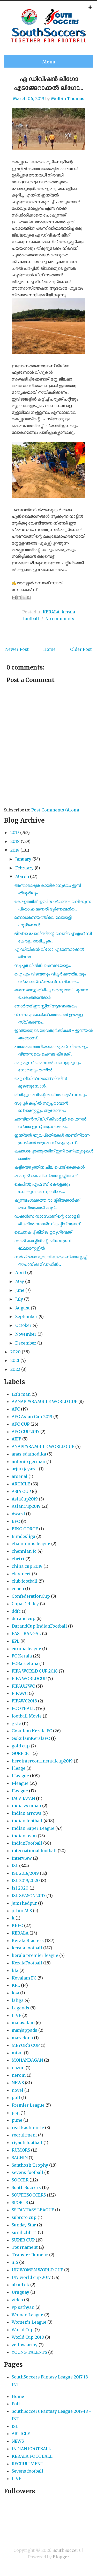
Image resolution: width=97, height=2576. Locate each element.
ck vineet (21, 1573)
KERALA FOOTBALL (32, 2456)
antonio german (28, 1461)
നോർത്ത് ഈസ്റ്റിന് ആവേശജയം (45, 1005)
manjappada (24, 2030)
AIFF (16, 1438)
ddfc (16, 1611)
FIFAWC (20, 1693)
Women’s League (29, 2322)
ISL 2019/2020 (26, 1880)
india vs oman (26, 1805)
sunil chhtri (24, 2232)
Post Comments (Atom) (55, 809)
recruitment (24, 2135)
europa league (26, 1648)
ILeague (20, 1790)
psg (15, 2112)
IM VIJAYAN (23, 1798)
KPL (16, 1985)
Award (18, 1513)
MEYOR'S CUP (26, 2045)
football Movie (27, 1716)
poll (16, 2097)
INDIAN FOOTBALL (31, 2448)
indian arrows (26, 1813)
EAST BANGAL (26, 1633)
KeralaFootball (27, 1962)
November (25, 1334)
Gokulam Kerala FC (32, 1730)
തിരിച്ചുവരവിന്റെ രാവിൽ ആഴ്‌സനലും (50, 1094)
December (25, 1343)
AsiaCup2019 (25, 1499)
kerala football (27, 1947)
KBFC (17, 1925)
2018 (15, 841)
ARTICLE (21, 1483)
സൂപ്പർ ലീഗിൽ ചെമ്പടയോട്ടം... (43, 965)
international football (34, 1850)
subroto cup (24, 2217)
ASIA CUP (21, 1491)
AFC (16, 1409)
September (26, 1316)
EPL (15, 1641)
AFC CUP (20, 1424)
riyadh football (27, 2142)
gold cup (21, 1745)
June (19, 1290)
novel (17, 2090)
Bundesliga (23, 1536)
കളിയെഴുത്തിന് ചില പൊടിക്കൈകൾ (49, 1167)
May (19, 1281)
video (17, 2299)
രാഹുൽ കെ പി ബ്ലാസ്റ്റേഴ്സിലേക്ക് (45, 1175)
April (20, 1272)
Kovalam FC (24, 1978)
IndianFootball (27, 1843)
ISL (15, 1865)
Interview (22, 1858)
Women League (27, 2314)
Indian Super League (33, 1828)
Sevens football (27, 2471)
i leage (18, 1768)
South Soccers (26, 2187)
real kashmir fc (28, 2127)
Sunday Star (24, 2224)
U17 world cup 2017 (31, 2277)
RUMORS (21, 2150)
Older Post (81, 649)
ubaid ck (20, 2284)
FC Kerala (22, 1656)
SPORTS (20, 2202)
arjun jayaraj (25, 1468)
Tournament (25, 2247)
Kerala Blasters (28, 1940)
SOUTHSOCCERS (29, 2195)
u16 (15, 2262)
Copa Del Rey (25, 1603)
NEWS (18, 2082)
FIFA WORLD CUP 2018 (35, 1671)
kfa (15, 1970)
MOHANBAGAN (27, 2060)
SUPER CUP (23, 2240)
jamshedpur (24, 1903)
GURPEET (22, 1753)
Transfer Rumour (30, 2254)
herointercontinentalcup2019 (42, 1761)
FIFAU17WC (23, 1686)
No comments (59, 618)
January (23, 859)
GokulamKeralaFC (31, 1738)
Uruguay (20, 2292)
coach (18, 1588)
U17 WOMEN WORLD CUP (37, 2269)
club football (25, 1581)
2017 (14, 832)
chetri (18, 1558)
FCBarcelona (25, 1663)
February (24, 867)
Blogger (61, 2556)
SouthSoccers (67, 2550)
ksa (15, 1992)
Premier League (28, 2105)
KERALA (51, 611)
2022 (15, 1369)
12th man (21, 1394)
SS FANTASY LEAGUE (33, 2209)
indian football (27, 1820)
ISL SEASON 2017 (28, 1895)
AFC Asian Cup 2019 (32, 1416)
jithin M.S (22, 1910)
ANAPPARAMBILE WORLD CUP (43, 1446)
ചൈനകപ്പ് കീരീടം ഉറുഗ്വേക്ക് (43, 1232)
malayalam (23, 2022)
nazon (18, 2067)
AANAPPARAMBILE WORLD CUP (44, 1401)
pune (17, 2120)
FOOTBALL (23, 1708)
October (23, 1325)
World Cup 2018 (28, 2337)
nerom (19, 2075)
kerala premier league (35, 1955)
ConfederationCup (31, 1596)
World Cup (23, 2329)
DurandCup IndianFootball (39, 1626)
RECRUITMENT (27, 2463)
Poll (16, 2403)
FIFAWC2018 (24, 1700)
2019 (14, 850)
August (22, 1307)
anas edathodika (29, 1454)
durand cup (23, 1618)
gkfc (16, 1723)
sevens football (27, 2172)
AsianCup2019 (26, 1506)
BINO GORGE (25, 1528)
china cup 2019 (27, 1566)
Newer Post (17, 649)
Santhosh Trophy (30, 2165)
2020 (15, 1351)
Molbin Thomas (67, 98)
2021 (14, 1360)
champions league (31, 1543)
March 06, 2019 (28, 98)
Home (49, 649)
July (19, 1299)
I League (20, 1775)
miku (17, 2052)
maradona (22, 2037)
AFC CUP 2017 (25, 1431)
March (22, 876)
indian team (24, 1835)
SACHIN (20, 2157)
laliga (18, 2000)
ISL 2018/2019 (25, 1873)
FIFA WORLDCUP (29, 1678)
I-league (20, 1783)
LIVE (16, 2015)
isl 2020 (20, 1888)
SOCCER (20, 2179)
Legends (20, 2007)
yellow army (25, 2344)
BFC (16, 1521)
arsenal (19, 1476)
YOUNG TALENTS (29, 2352)
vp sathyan (23, 2307)
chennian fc (24, 1551)
